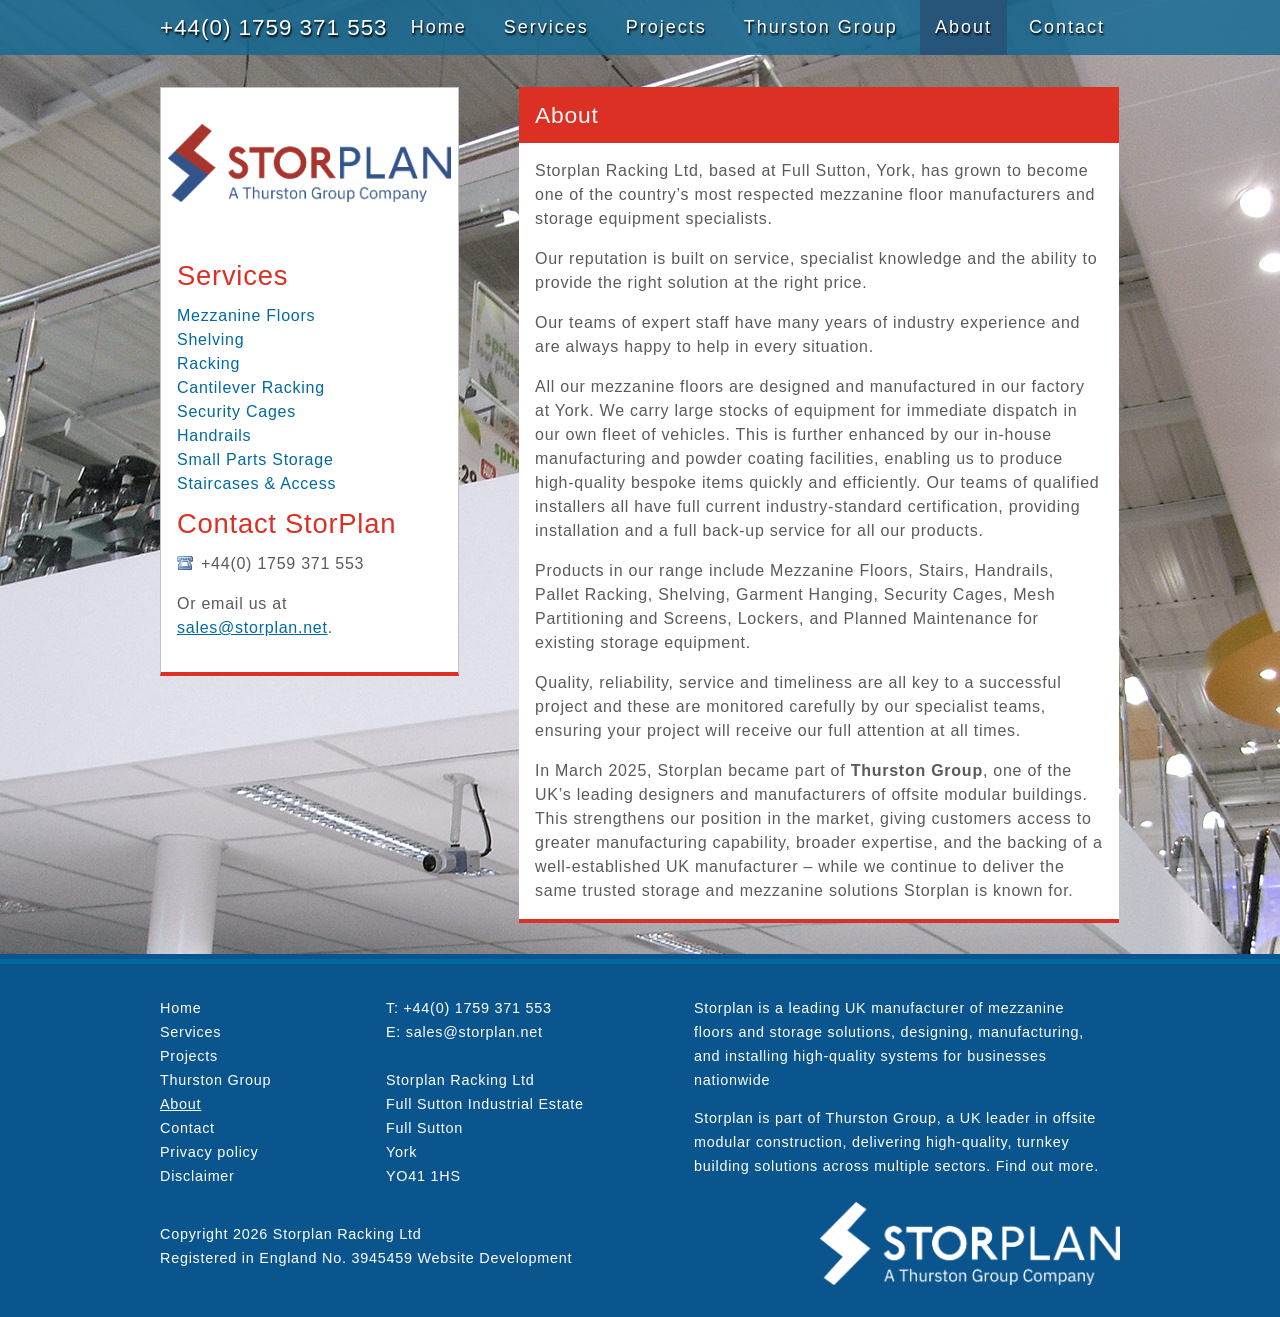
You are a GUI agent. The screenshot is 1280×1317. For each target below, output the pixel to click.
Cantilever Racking (251, 387)
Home (439, 27)
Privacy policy (209, 1152)
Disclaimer (197, 1176)
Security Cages (236, 411)
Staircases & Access (256, 483)
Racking (208, 363)
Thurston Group (821, 27)
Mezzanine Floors (246, 315)
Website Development (495, 1258)
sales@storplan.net (252, 627)
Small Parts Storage (255, 459)
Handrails (214, 435)
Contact (1067, 27)
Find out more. (1047, 1166)
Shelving (210, 339)
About (963, 27)
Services (546, 27)
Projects (666, 27)
